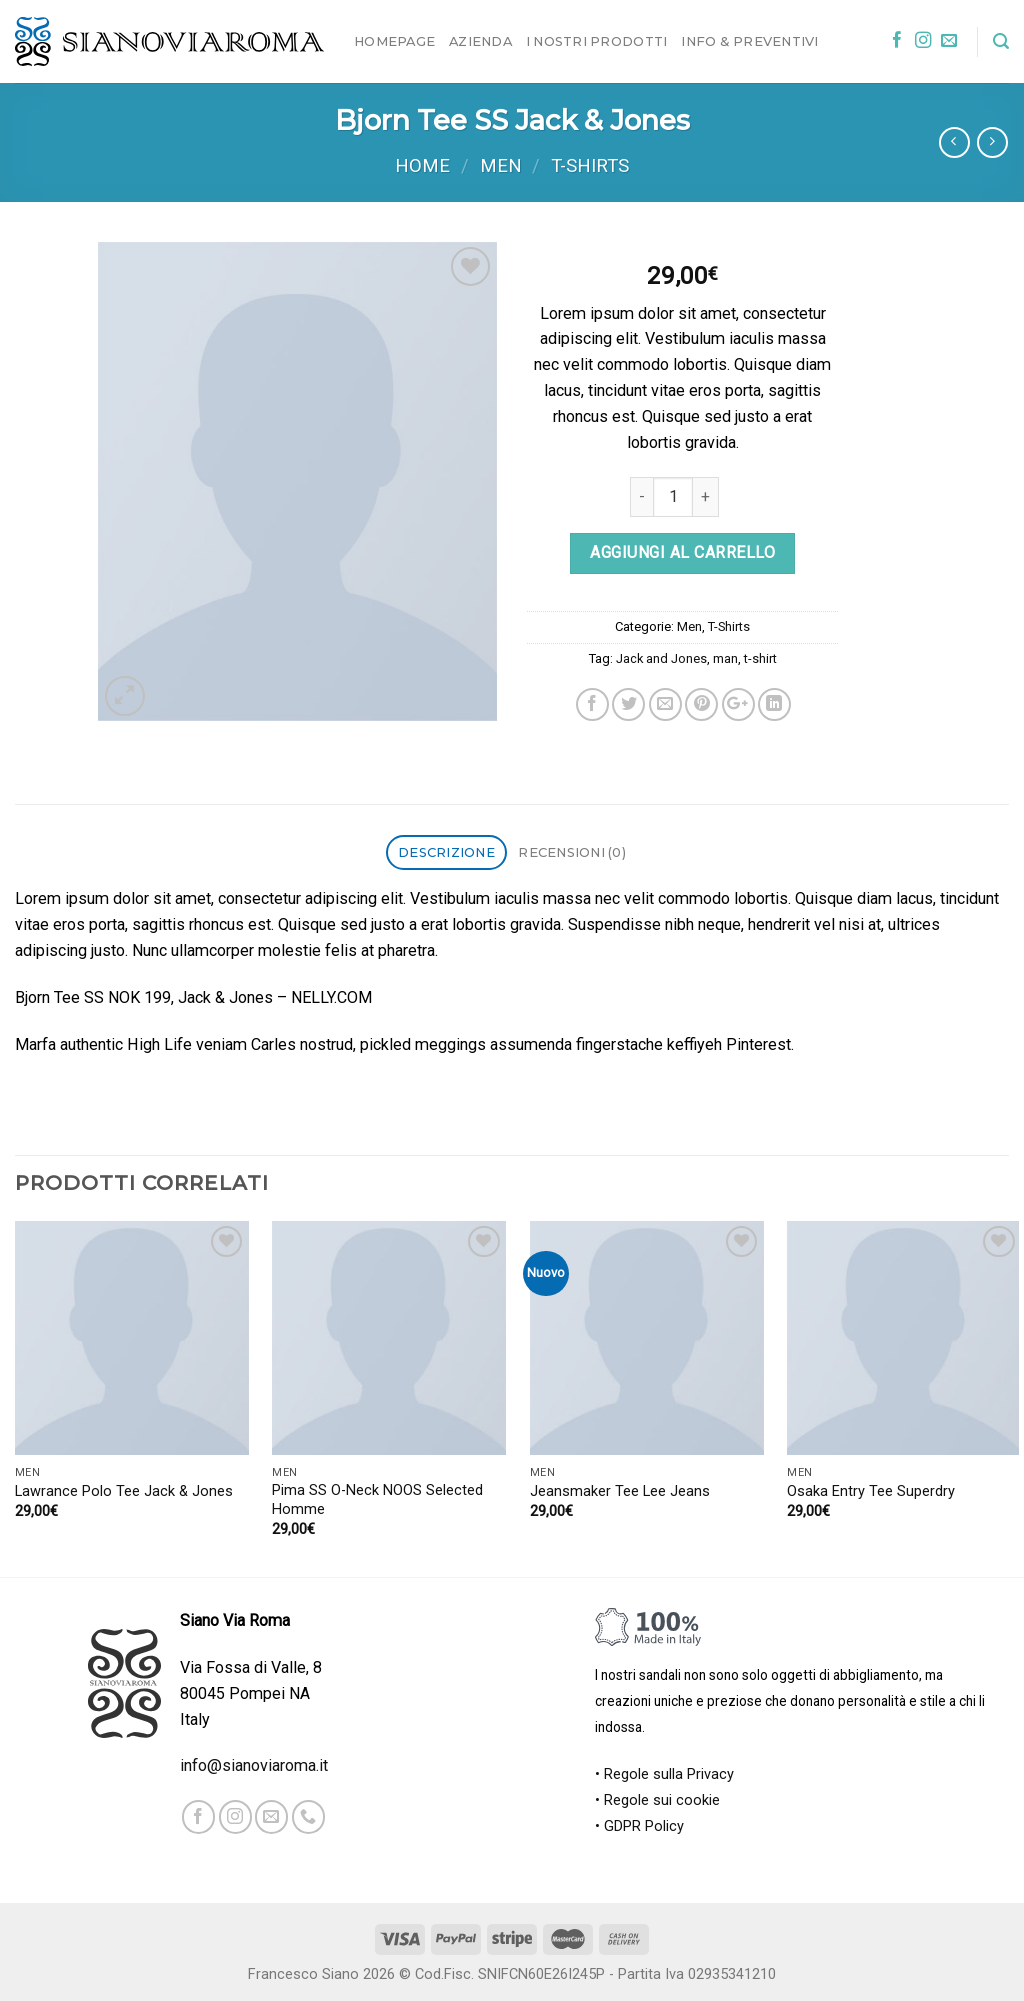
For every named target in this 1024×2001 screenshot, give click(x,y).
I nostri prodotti (596, 41)
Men (501, 166)
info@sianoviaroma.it (254, 1765)
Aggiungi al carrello (682, 552)
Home (422, 166)
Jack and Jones (661, 658)
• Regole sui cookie (657, 1800)
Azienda (480, 41)
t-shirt (760, 658)
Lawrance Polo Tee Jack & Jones (124, 1491)
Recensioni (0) (572, 852)
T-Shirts (590, 166)
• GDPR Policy (639, 1826)
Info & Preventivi (749, 41)
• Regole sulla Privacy (664, 1774)
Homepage (394, 41)
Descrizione (446, 852)
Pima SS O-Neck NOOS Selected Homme (377, 1500)
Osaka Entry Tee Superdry (871, 1491)
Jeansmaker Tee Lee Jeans (620, 1491)
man (725, 658)
